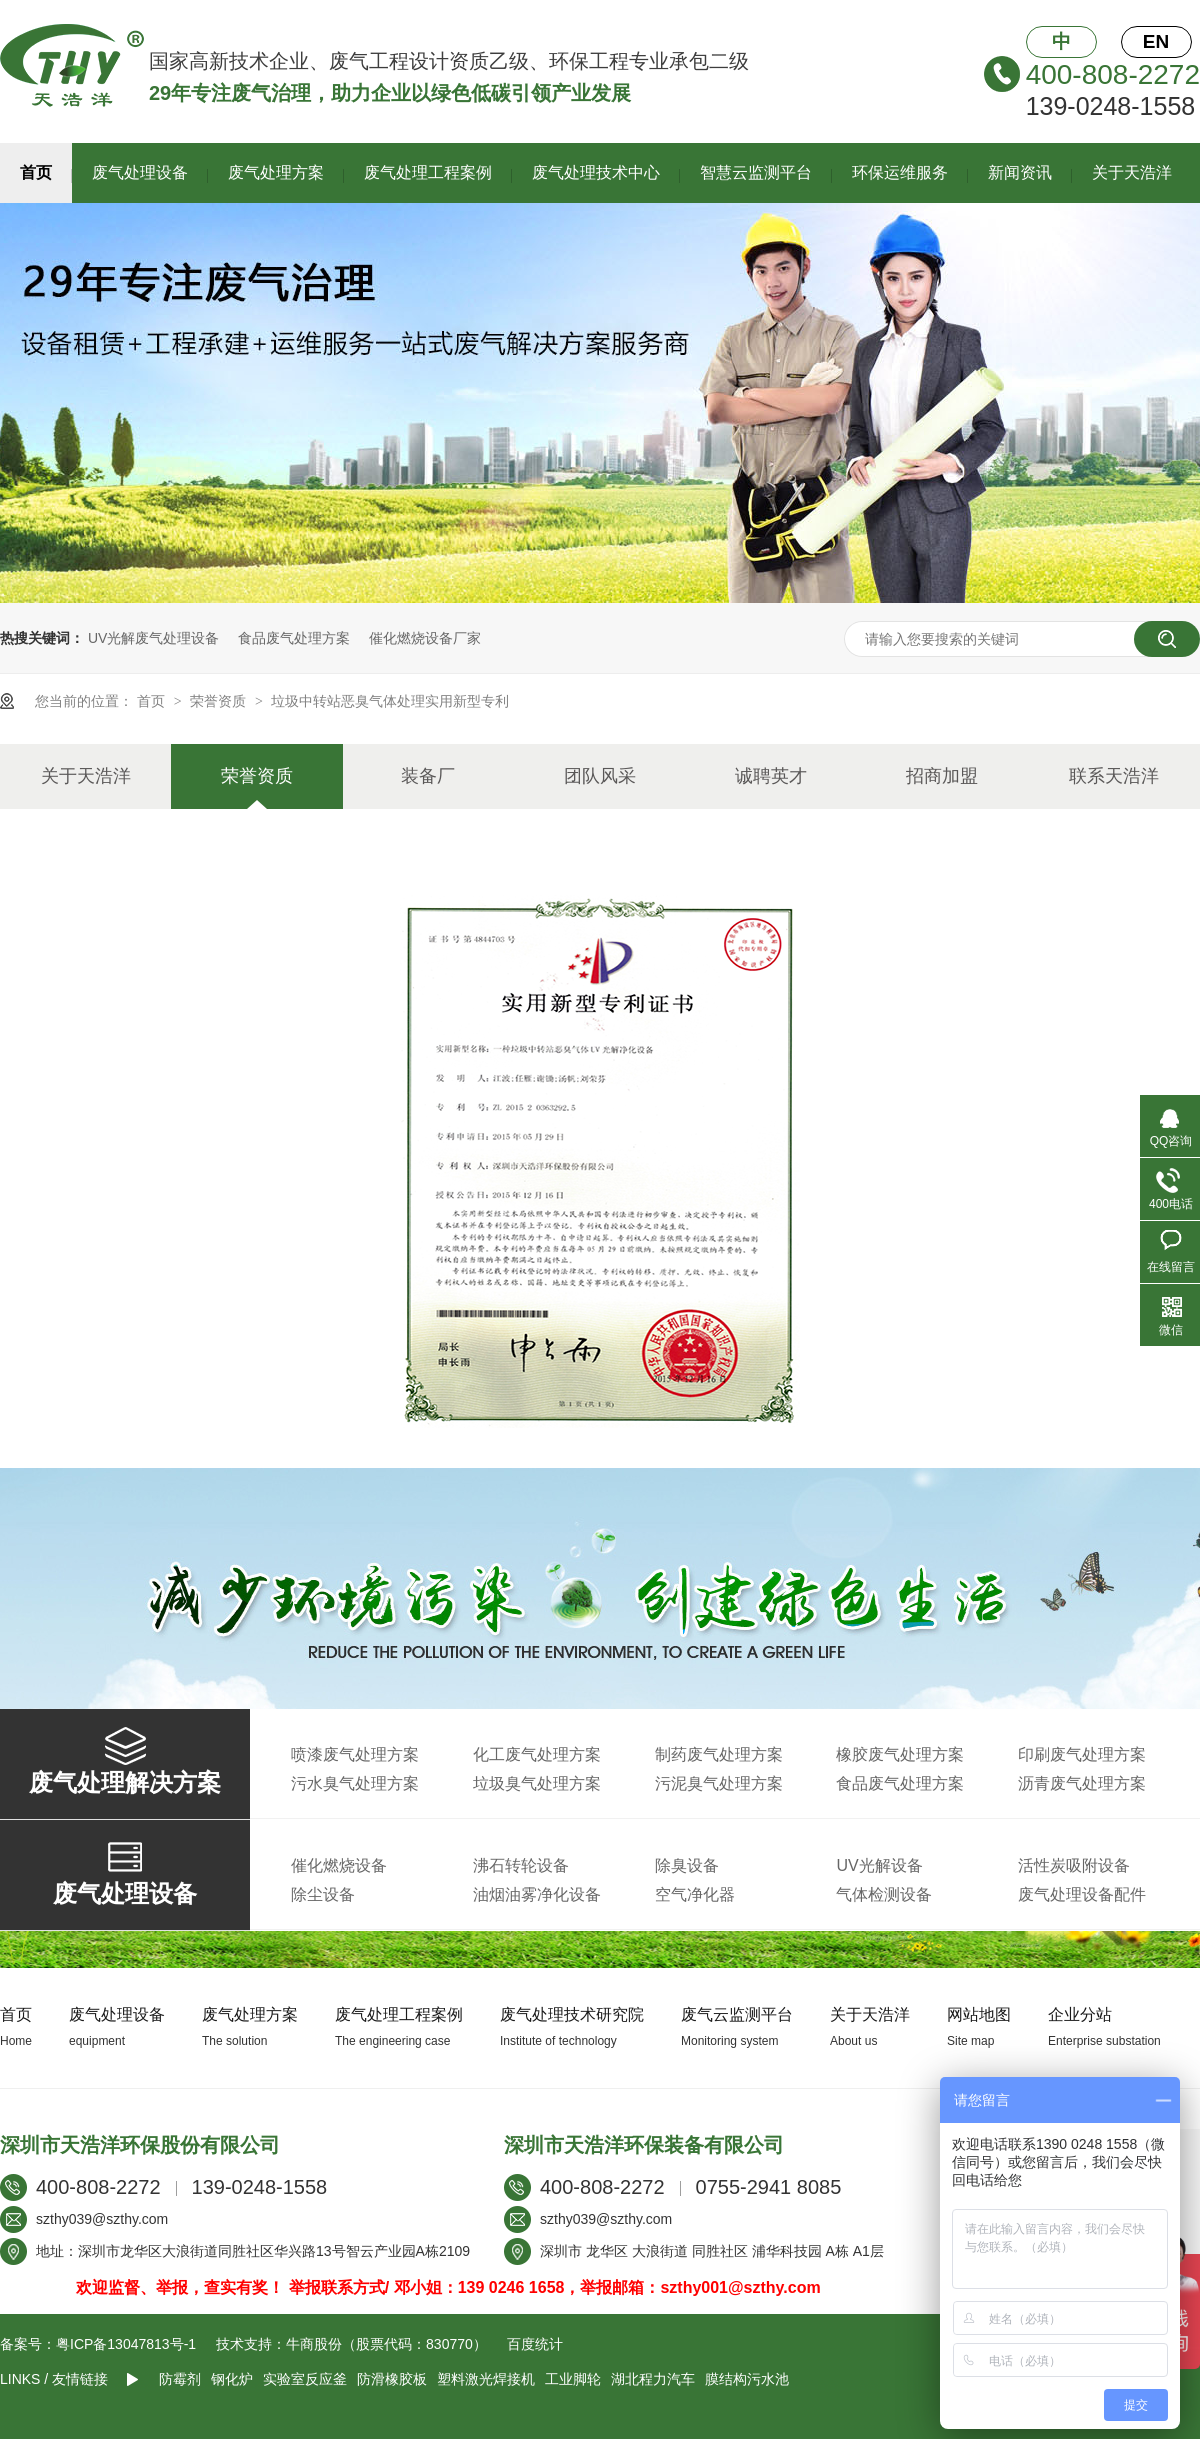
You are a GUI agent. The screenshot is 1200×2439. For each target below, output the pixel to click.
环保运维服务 (900, 172)
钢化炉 (232, 2379)
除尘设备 (323, 1894)
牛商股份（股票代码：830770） (386, 2344)
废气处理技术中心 (596, 172)
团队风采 (600, 776)
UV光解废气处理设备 (153, 638)
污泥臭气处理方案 (719, 1783)
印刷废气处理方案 (1082, 1754)
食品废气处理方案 (294, 638)
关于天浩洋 (1132, 172)
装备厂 (428, 776)
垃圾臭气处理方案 (537, 1783)
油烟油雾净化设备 (537, 1894)
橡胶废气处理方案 (900, 1754)
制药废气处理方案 (719, 1754)
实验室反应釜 (305, 2379)
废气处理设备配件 (1082, 1894)
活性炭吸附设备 (1074, 1865)
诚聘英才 (771, 776)
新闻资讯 (1020, 172)
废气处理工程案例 (428, 172)
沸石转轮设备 (521, 1865)
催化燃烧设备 (339, 1865)
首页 (36, 172)
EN (1156, 41)
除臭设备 (687, 1865)
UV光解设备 (879, 1865)
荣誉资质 (220, 701)
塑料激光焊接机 (486, 2379)
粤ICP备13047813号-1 (126, 2344)
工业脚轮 (573, 2379)
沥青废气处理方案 (1082, 1783)
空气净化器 (695, 1894)
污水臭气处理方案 (355, 1783)
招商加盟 (942, 776)
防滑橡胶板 (392, 2379)
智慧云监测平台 (756, 172)
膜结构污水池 (747, 2379)
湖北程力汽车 (653, 2379)
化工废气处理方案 (537, 1754)
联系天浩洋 (1114, 776)
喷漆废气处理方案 (355, 1754)
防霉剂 (180, 2379)
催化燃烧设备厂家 (425, 638)
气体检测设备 (884, 1894)
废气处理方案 (276, 172)
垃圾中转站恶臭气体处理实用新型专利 (390, 701)
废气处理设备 (140, 172)
